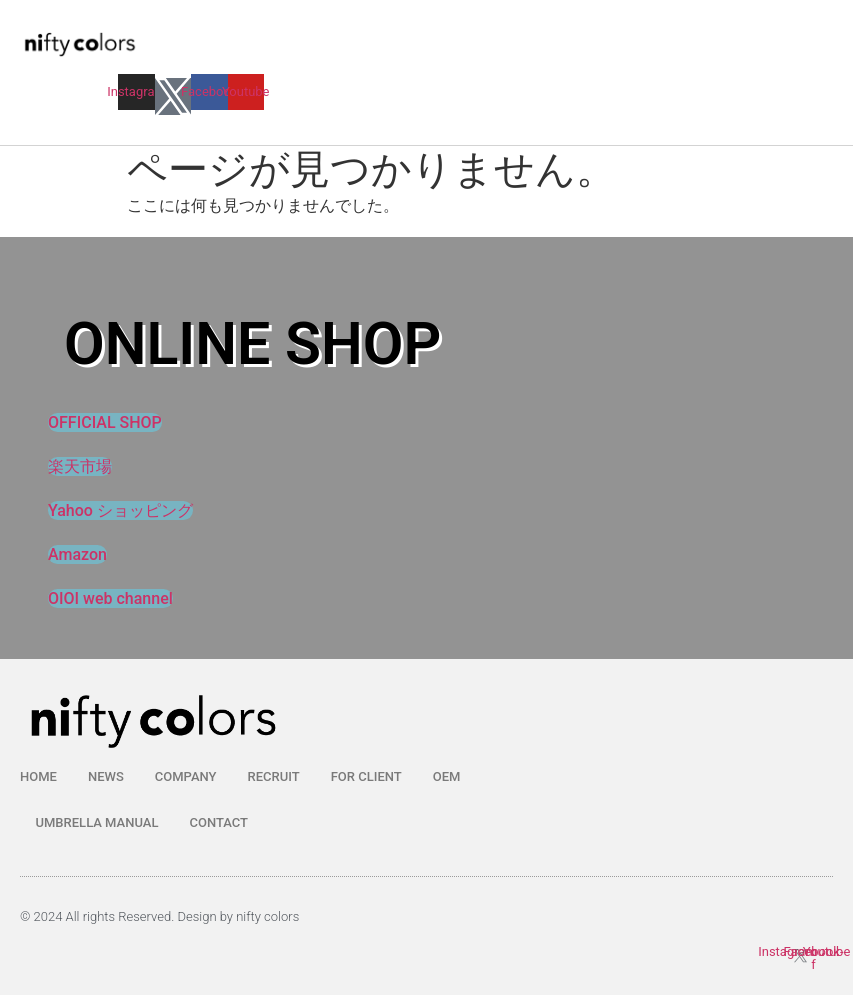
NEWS (106, 776)
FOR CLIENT (366, 776)
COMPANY (186, 776)
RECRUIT (274, 776)
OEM (447, 776)
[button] (371, 66)
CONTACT (218, 822)
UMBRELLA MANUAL (97, 822)
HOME (38, 776)
